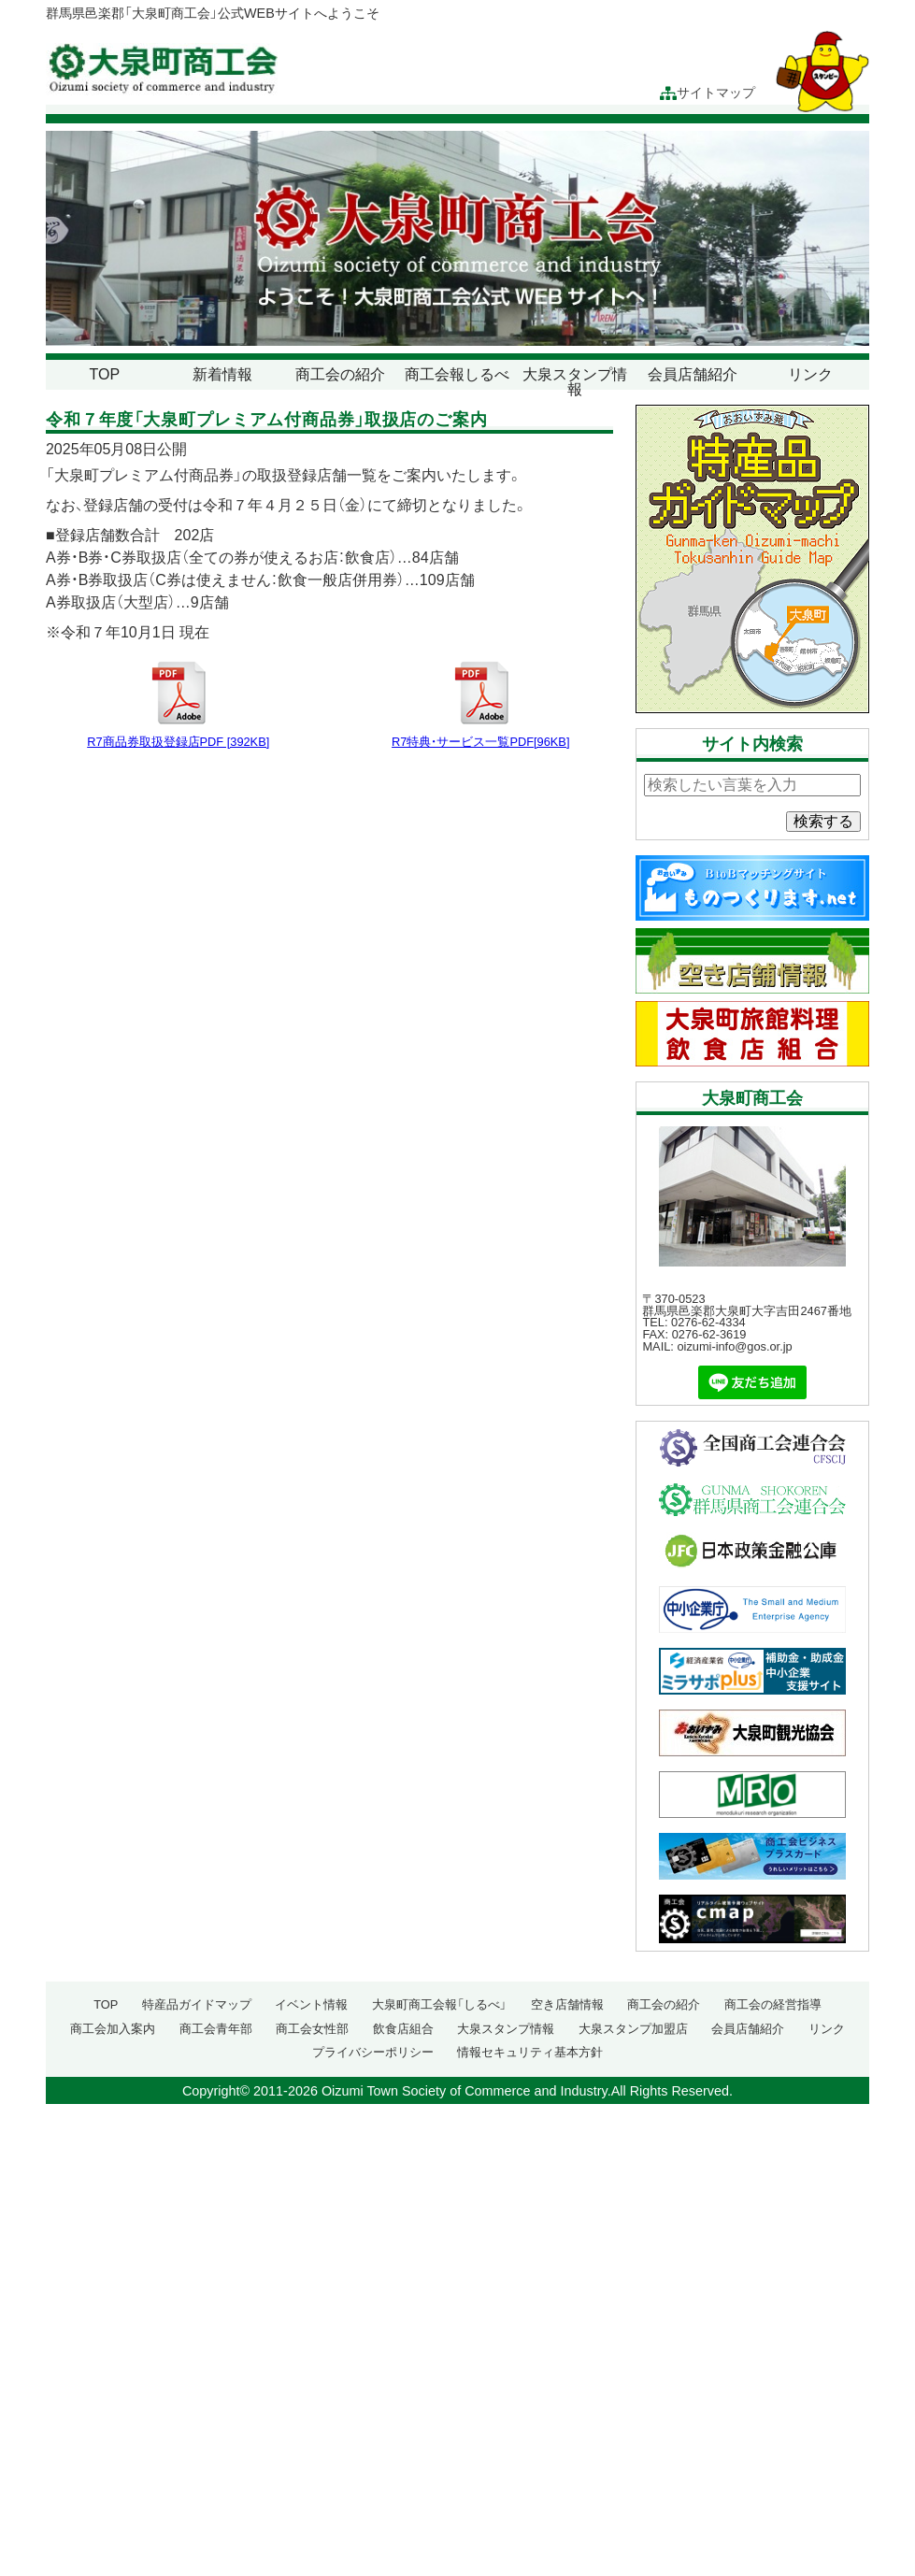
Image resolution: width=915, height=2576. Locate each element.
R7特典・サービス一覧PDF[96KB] (480, 742)
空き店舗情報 (567, 2004)
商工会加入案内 (112, 2029)
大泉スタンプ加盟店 (633, 2029)
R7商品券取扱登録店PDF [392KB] (178, 742)
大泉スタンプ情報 (574, 381)
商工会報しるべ (457, 374)
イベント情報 (311, 2004)
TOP (105, 374)
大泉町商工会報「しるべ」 (439, 2004)
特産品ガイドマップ (196, 2004)
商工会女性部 (312, 2029)
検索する (823, 821)
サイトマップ (707, 93)
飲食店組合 (403, 2029)
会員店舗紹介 (692, 374)
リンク (810, 374)
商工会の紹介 (340, 374)
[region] (457, 238)
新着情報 (222, 374)
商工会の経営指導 (773, 2004)
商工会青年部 (215, 2029)
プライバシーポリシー (373, 2052)
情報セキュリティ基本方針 (530, 2052)
